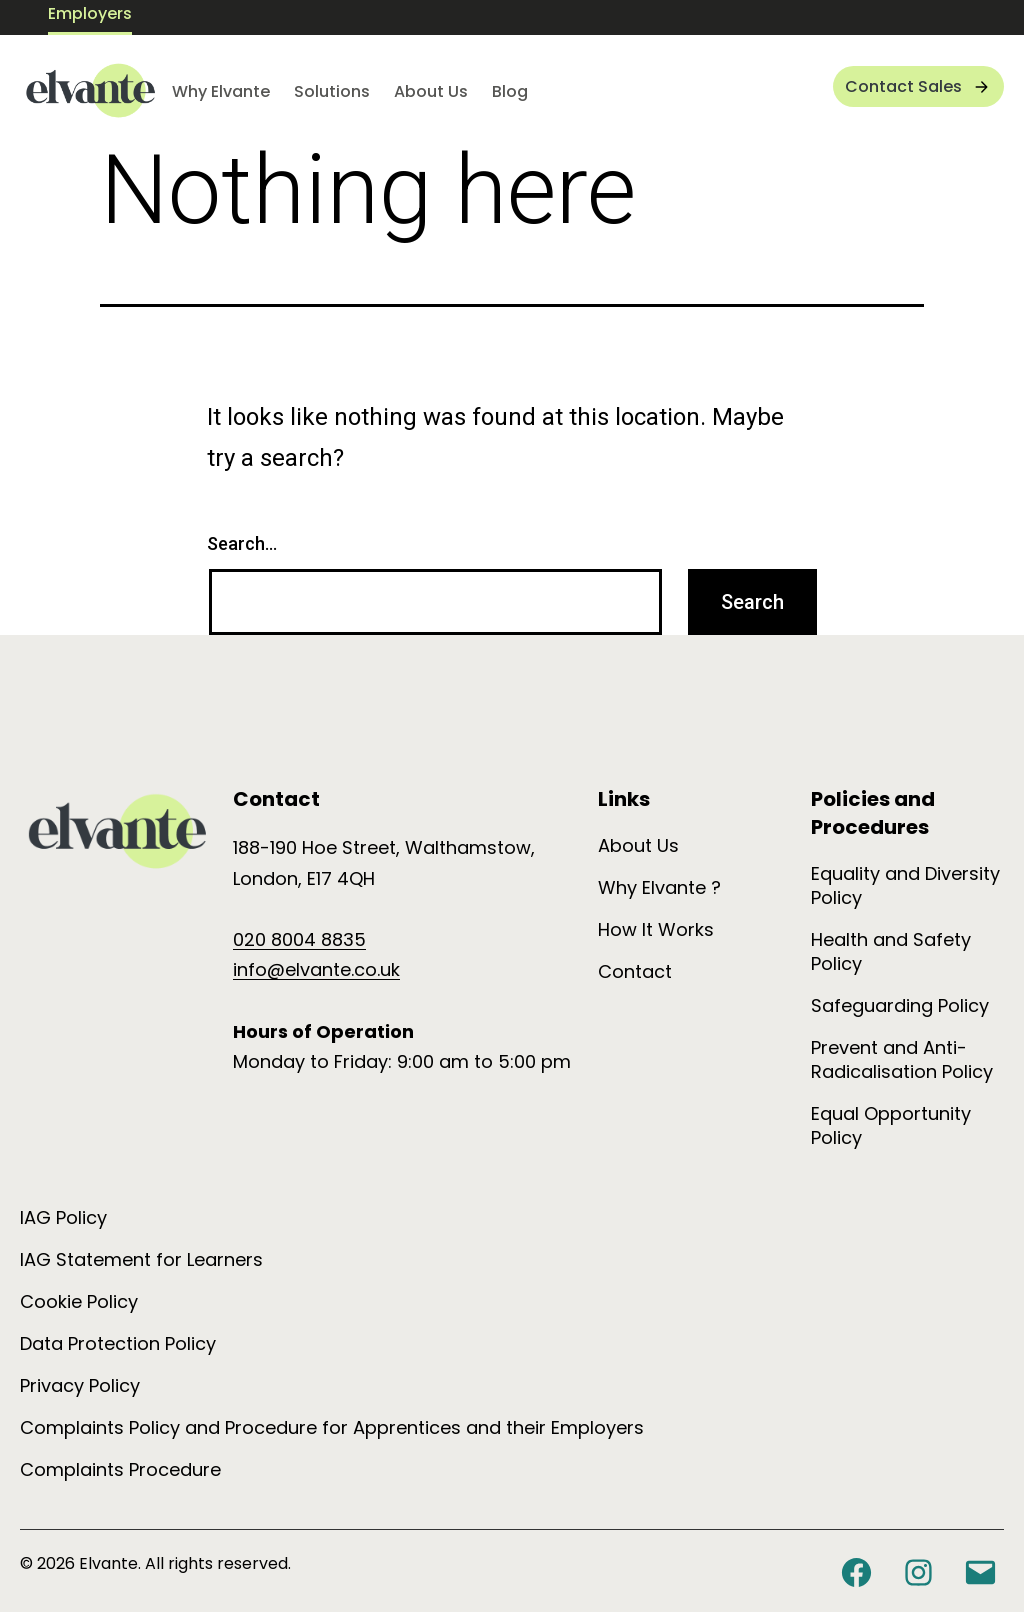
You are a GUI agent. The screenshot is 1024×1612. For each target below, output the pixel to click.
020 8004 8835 (299, 939)
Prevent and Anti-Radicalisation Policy (902, 1059)
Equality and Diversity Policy (905, 885)
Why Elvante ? (659, 887)
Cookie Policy (79, 1301)
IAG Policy (63, 1217)
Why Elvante (221, 91)
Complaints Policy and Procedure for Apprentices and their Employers (332, 1427)
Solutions (332, 91)
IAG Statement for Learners (141, 1259)
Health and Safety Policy (891, 951)
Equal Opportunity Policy (891, 1125)
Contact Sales (903, 86)
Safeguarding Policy (900, 1005)
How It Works (656, 929)
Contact (635, 971)
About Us (431, 91)
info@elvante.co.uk (316, 969)
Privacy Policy (80, 1385)
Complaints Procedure (120, 1469)
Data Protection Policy (118, 1343)
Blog (510, 91)
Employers (90, 13)
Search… (242, 543)
